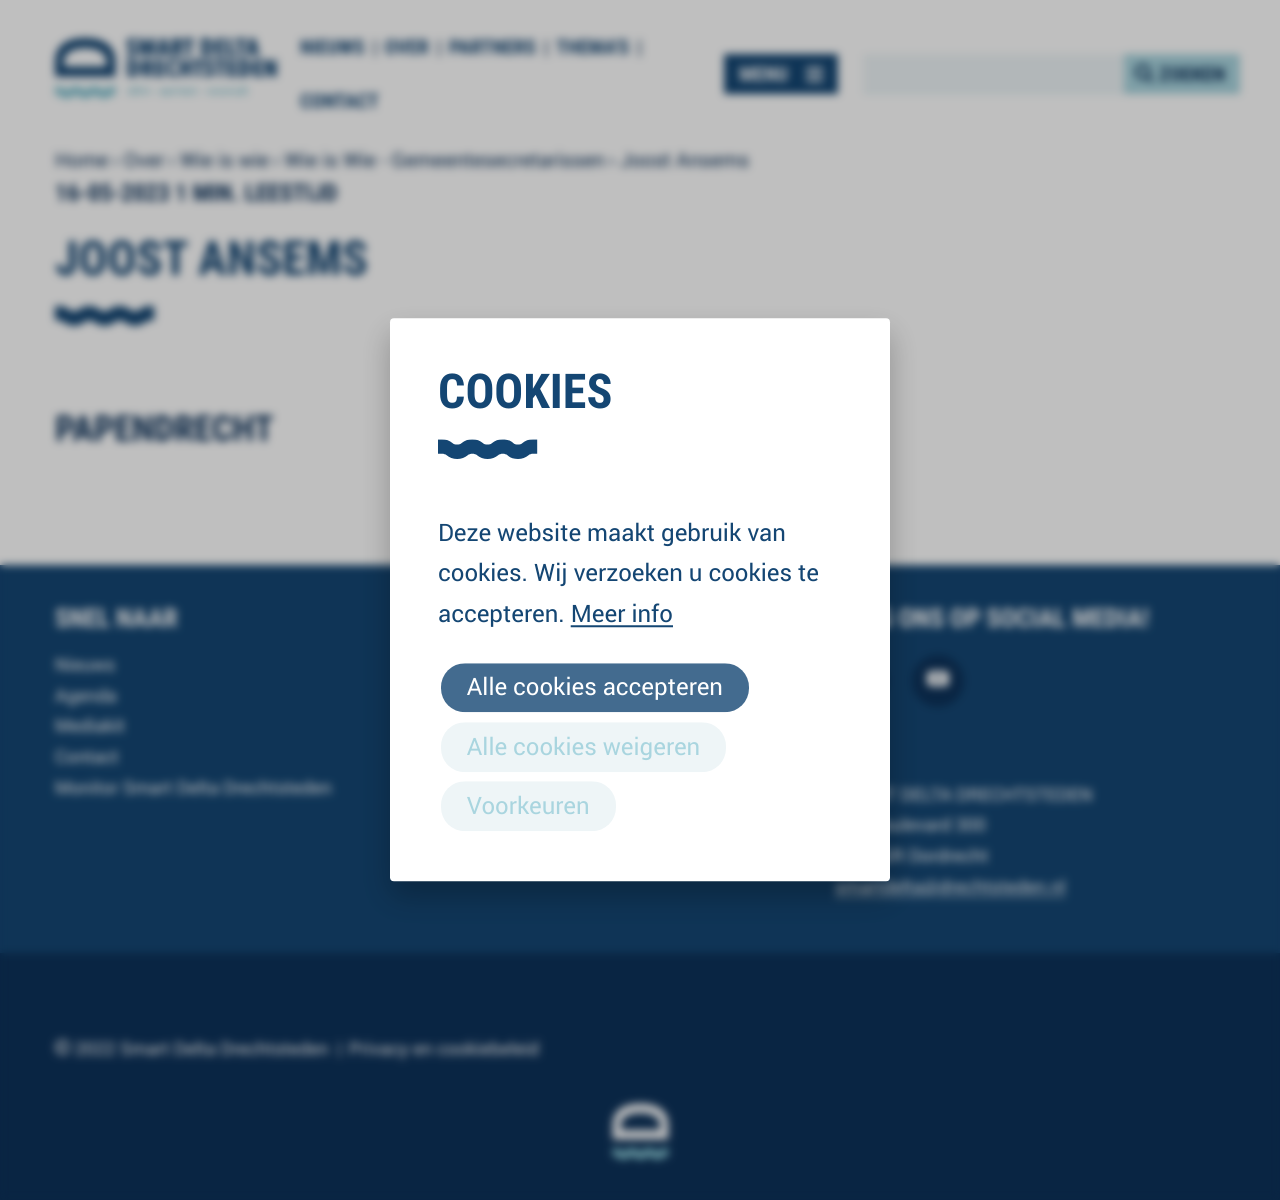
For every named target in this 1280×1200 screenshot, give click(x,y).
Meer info (622, 613)
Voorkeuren (528, 805)
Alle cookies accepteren (595, 687)
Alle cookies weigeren (583, 746)
